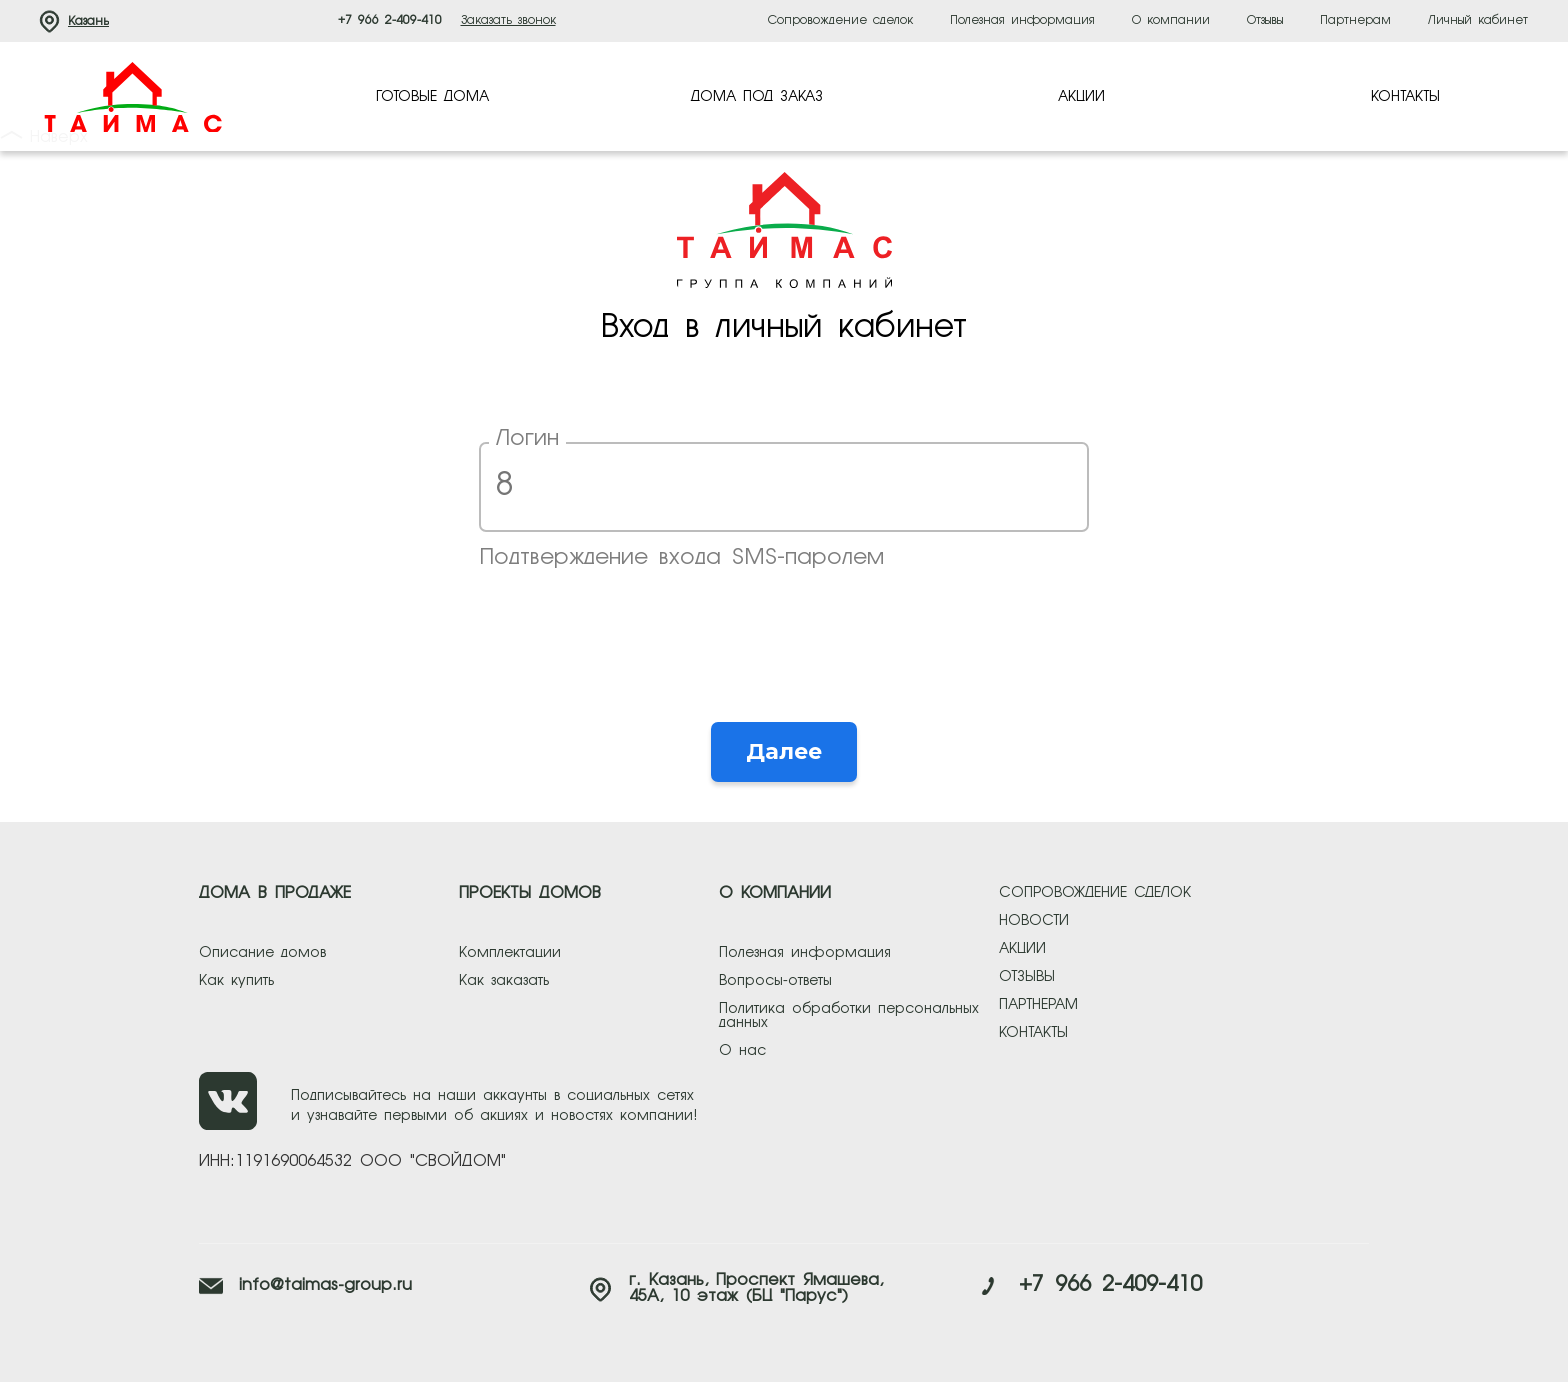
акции (1022, 949)
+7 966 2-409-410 (390, 21)
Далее (784, 751)
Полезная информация (1022, 21)
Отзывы (1265, 21)
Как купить (236, 981)
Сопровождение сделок (840, 21)
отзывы (1027, 977)
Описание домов (262, 953)
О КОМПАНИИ (775, 894)
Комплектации (510, 953)
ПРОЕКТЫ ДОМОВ (530, 894)
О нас (742, 1051)
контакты (1033, 1033)
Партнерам (1355, 21)
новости (1034, 921)
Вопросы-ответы (775, 981)
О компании (1171, 21)
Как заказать (504, 981)
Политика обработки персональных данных (849, 1016)
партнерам (1038, 1005)
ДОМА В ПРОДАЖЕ (275, 894)
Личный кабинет (1478, 21)
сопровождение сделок (1095, 893)
